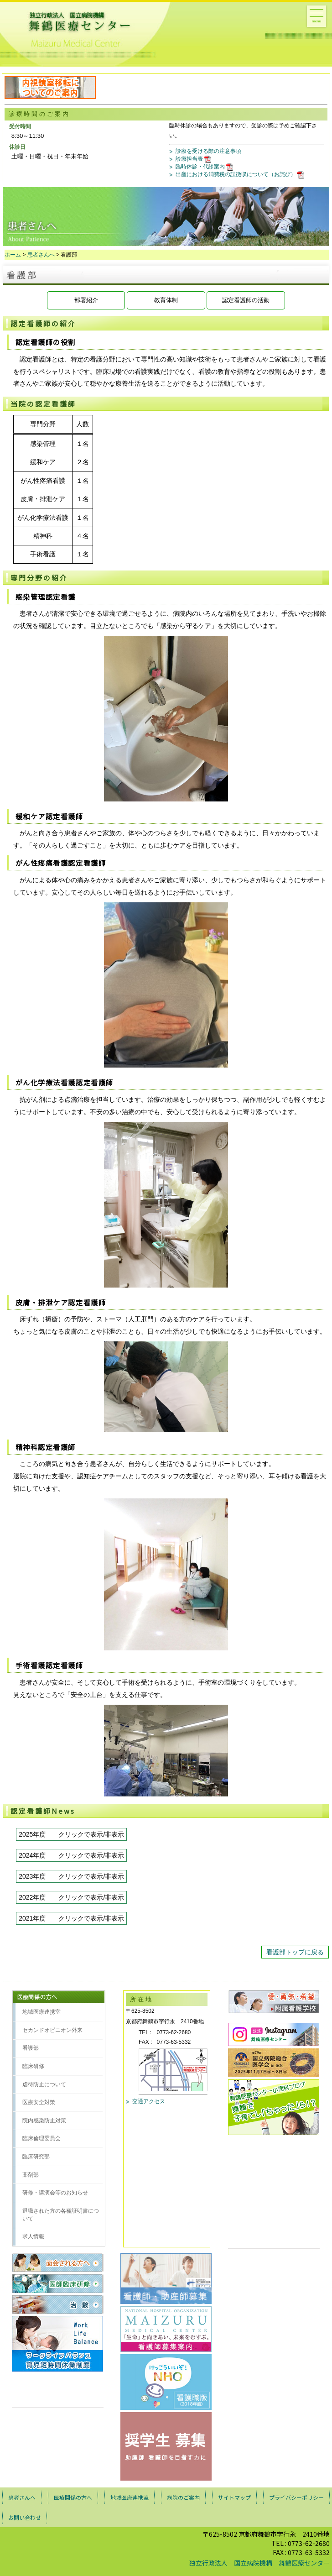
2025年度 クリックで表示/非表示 (71, 1834)
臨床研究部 (36, 2156)
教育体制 (166, 300)
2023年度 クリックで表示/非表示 (71, 1876)
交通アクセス (148, 2101)
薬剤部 (30, 2175)
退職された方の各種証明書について (60, 2215)
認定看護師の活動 (246, 300)
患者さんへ (41, 254)
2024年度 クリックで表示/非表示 (71, 1855)
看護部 (30, 2048)
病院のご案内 (183, 2497)
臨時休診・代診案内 (205, 166)
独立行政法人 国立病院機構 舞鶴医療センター (259, 2562)
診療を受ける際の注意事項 (208, 151)
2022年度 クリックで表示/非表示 (71, 1897)
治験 (58, 2304)
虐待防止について (44, 2084)
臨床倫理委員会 (41, 2138)
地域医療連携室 (41, 2012)
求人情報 (33, 2236)
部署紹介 (86, 300)
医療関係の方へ (73, 2497)
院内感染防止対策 (44, 2120)
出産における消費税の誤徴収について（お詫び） (241, 174)
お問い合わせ (24, 2517)
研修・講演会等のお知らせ (55, 2192)
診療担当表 (194, 159)
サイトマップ (234, 2497)
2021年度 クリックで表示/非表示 (71, 1918)
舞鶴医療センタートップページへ (60, 24)
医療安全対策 (38, 2102)
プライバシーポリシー (296, 2497)
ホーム (13, 254)
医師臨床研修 (58, 2283)
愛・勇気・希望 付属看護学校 (274, 2001)
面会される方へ (58, 2262)
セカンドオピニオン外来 (52, 2030)
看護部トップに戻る (295, 1952)
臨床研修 (33, 2066)
